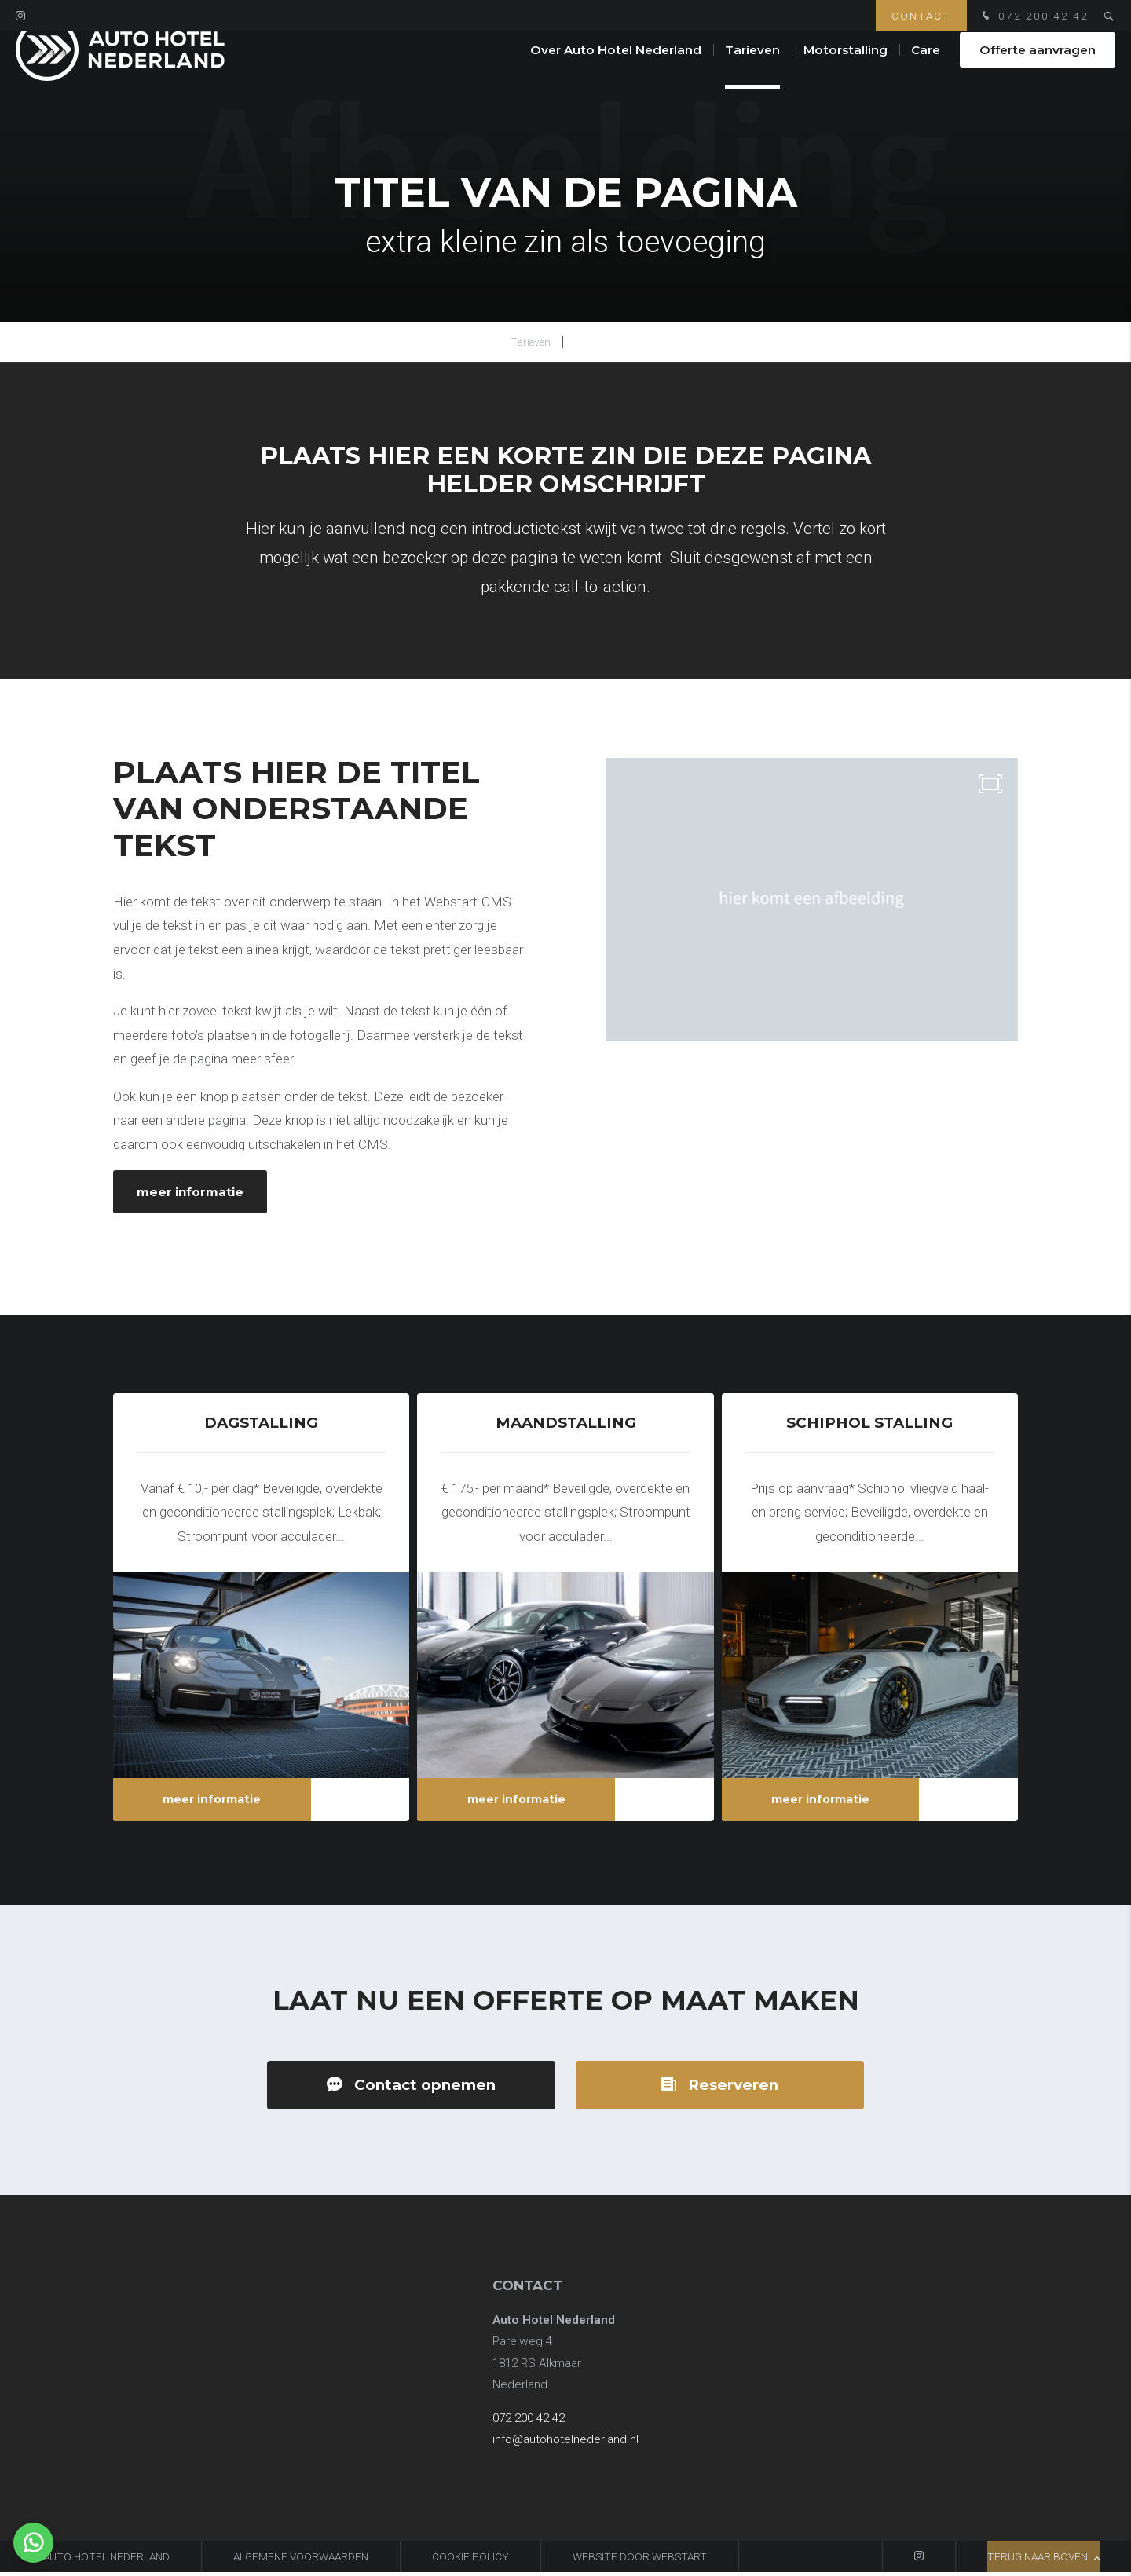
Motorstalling (845, 70)
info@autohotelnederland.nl (565, 2444)
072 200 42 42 (1034, 17)
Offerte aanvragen (1037, 70)
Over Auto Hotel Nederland (615, 70)
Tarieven (752, 70)
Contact (921, 15)
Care (925, 70)
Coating (597, 341)
